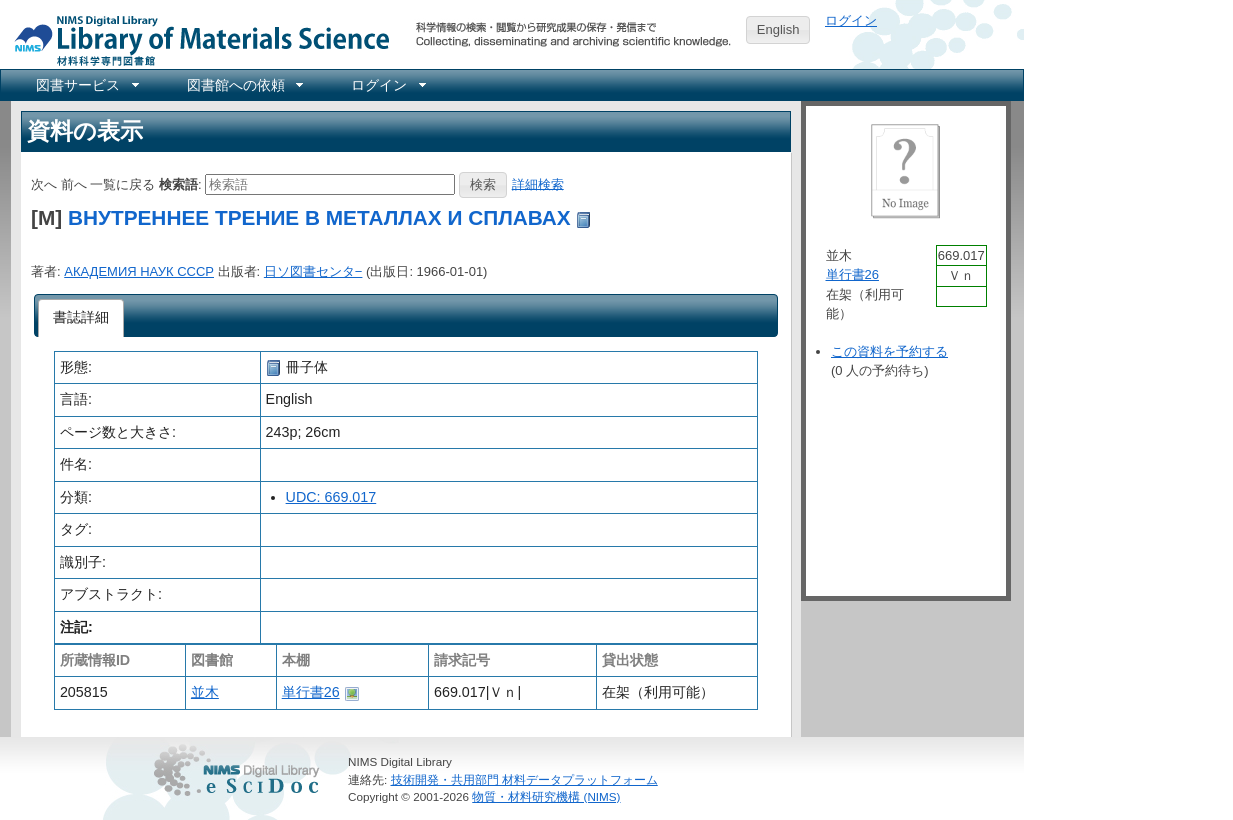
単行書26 (311, 692)
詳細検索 (538, 183)
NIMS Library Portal (196, 39)
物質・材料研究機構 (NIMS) (546, 796)
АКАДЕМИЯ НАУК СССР (139, 271)
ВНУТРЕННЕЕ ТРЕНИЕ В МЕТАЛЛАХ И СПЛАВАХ (319, 217)
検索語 (178, 183)
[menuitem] (86, 85)
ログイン (851, 20)
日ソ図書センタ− (313, 271)
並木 (205, 692)
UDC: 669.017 (331, 497)
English (778, 29)
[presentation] (81, 318)
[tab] (81, 318)
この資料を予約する (889, 351)
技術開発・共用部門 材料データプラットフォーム (524, 779)
